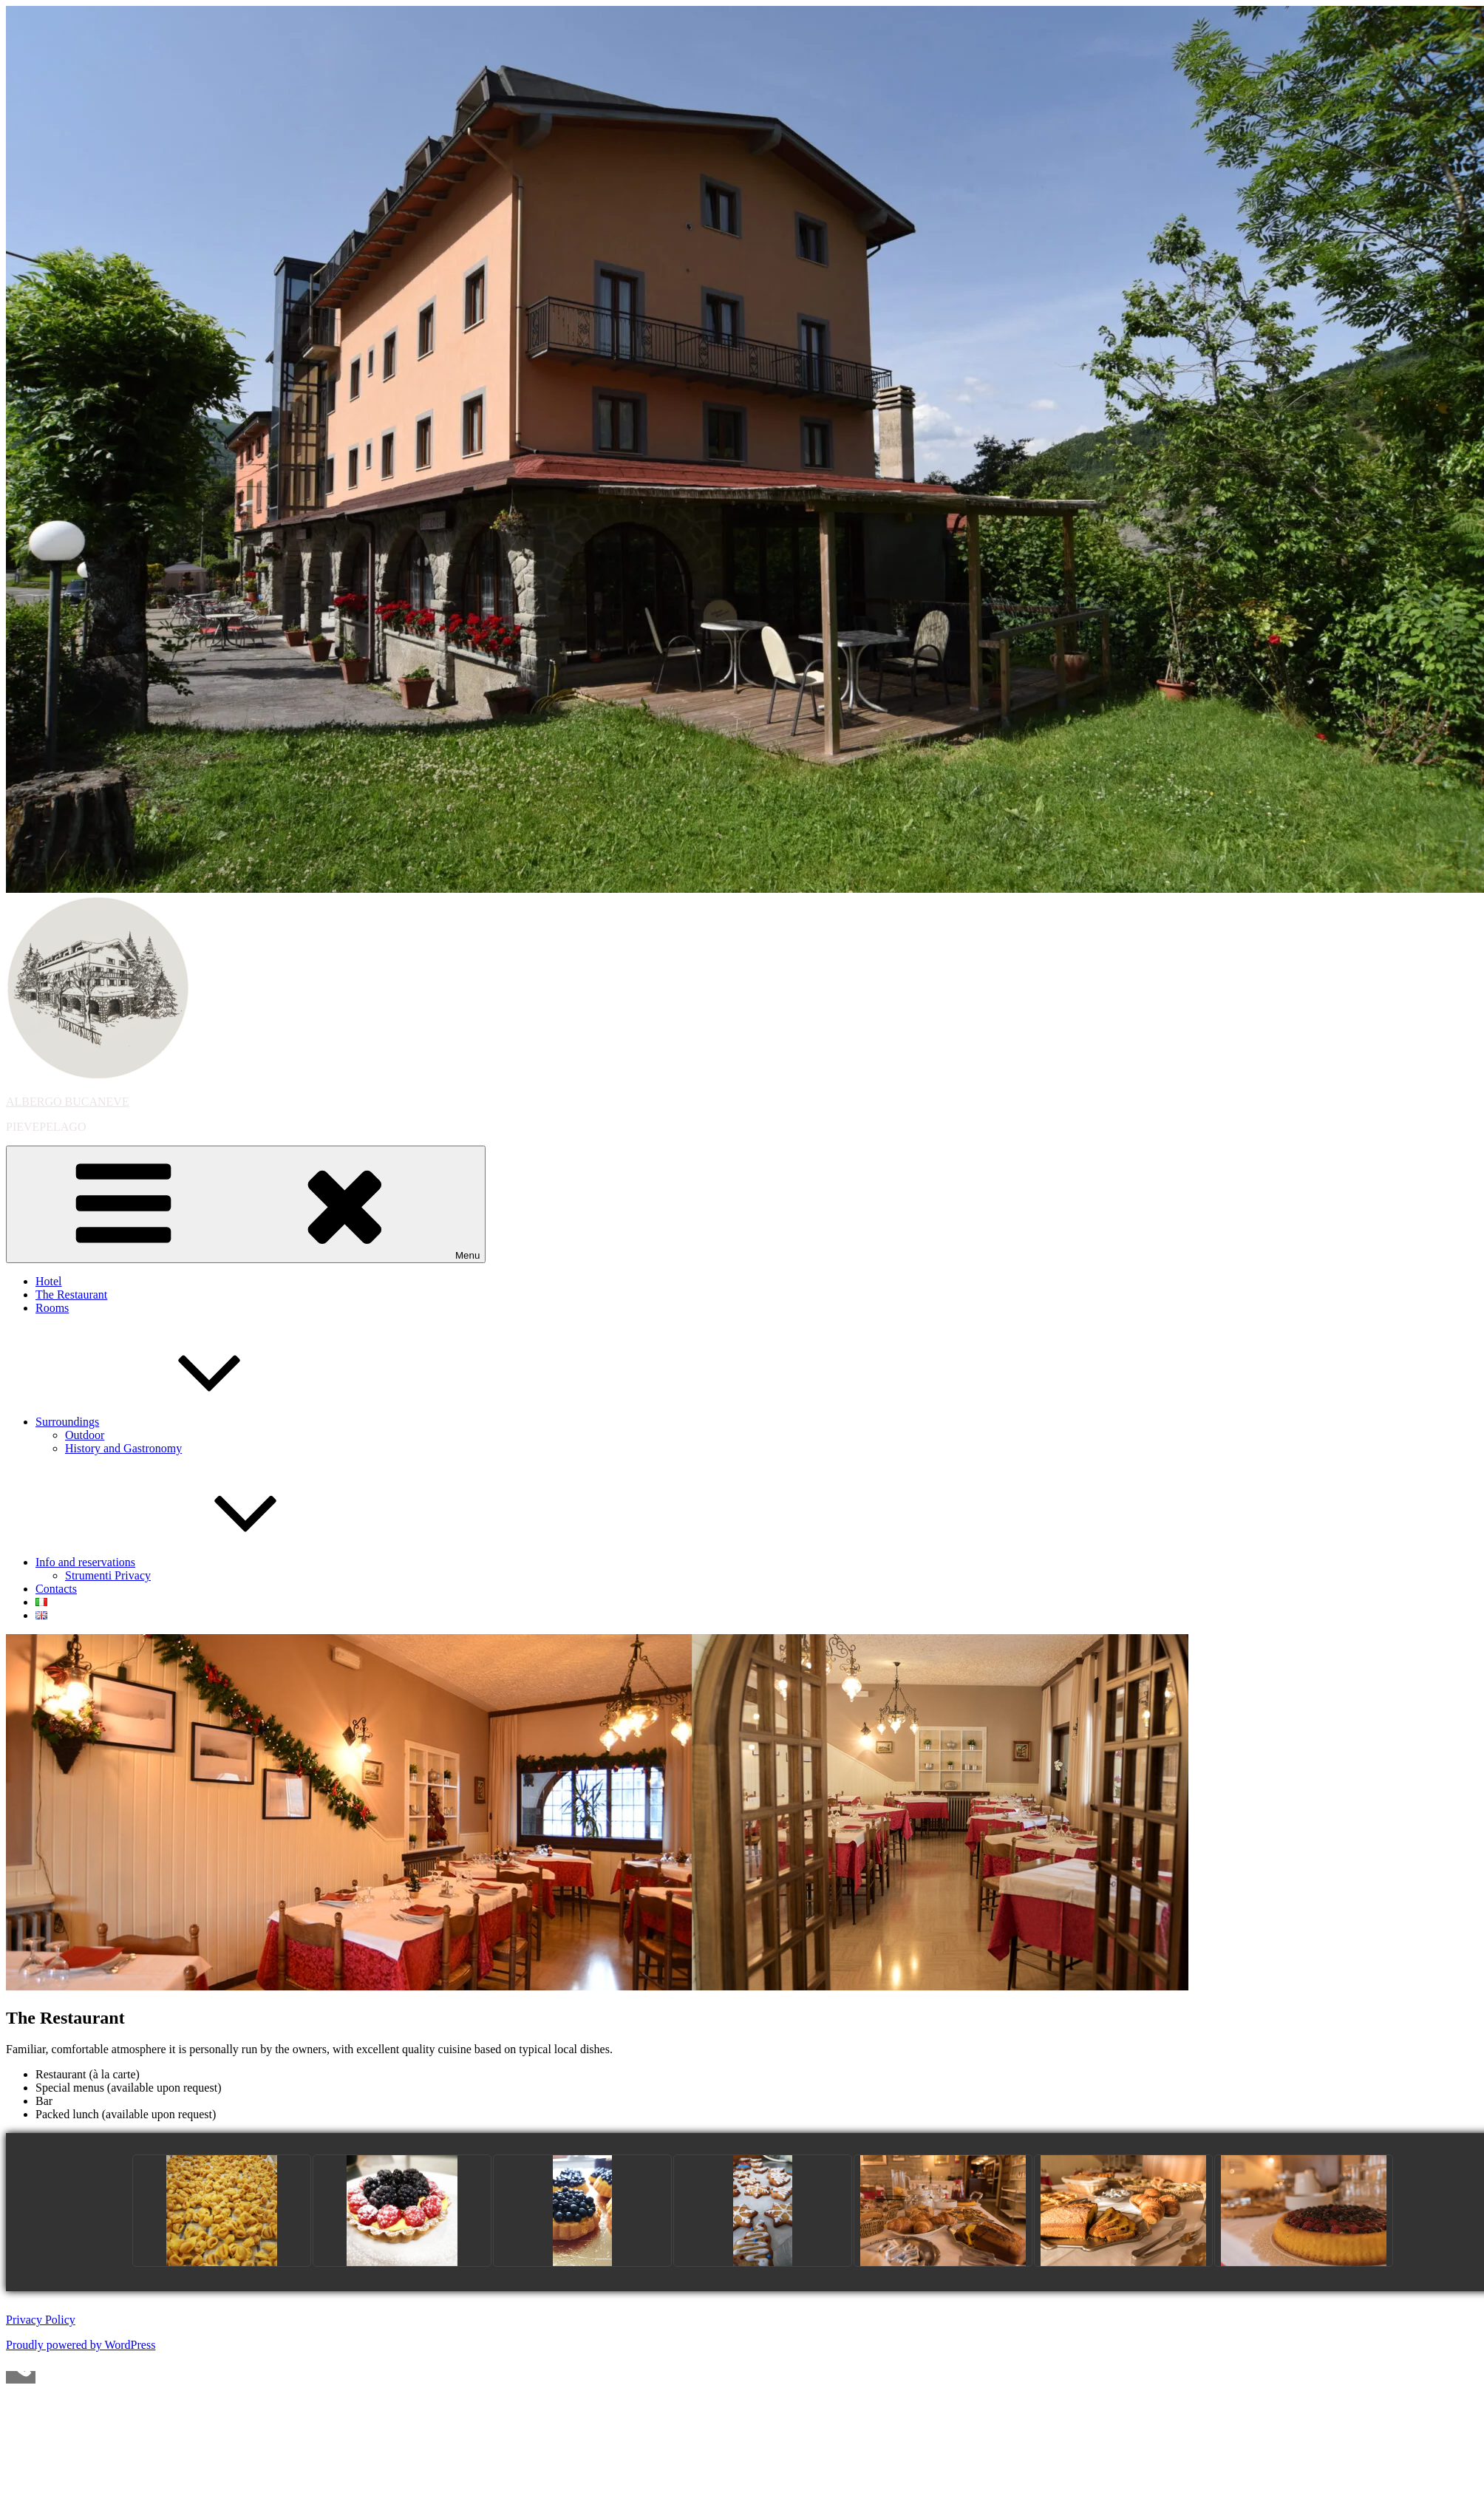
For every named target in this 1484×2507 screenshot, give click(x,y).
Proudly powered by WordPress (80, 2344)
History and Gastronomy (123, 1448)
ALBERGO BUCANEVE (67, 1101)
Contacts (56, 1588)
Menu (246, 1204)
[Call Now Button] (20, 2377)
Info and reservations (196, 1562)
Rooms (52, 1308)
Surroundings (178, 1421)
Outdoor (84, 1435)
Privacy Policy (40, 2319)
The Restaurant (71, 1294)
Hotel (48, 1281)
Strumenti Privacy (108, 1575)
